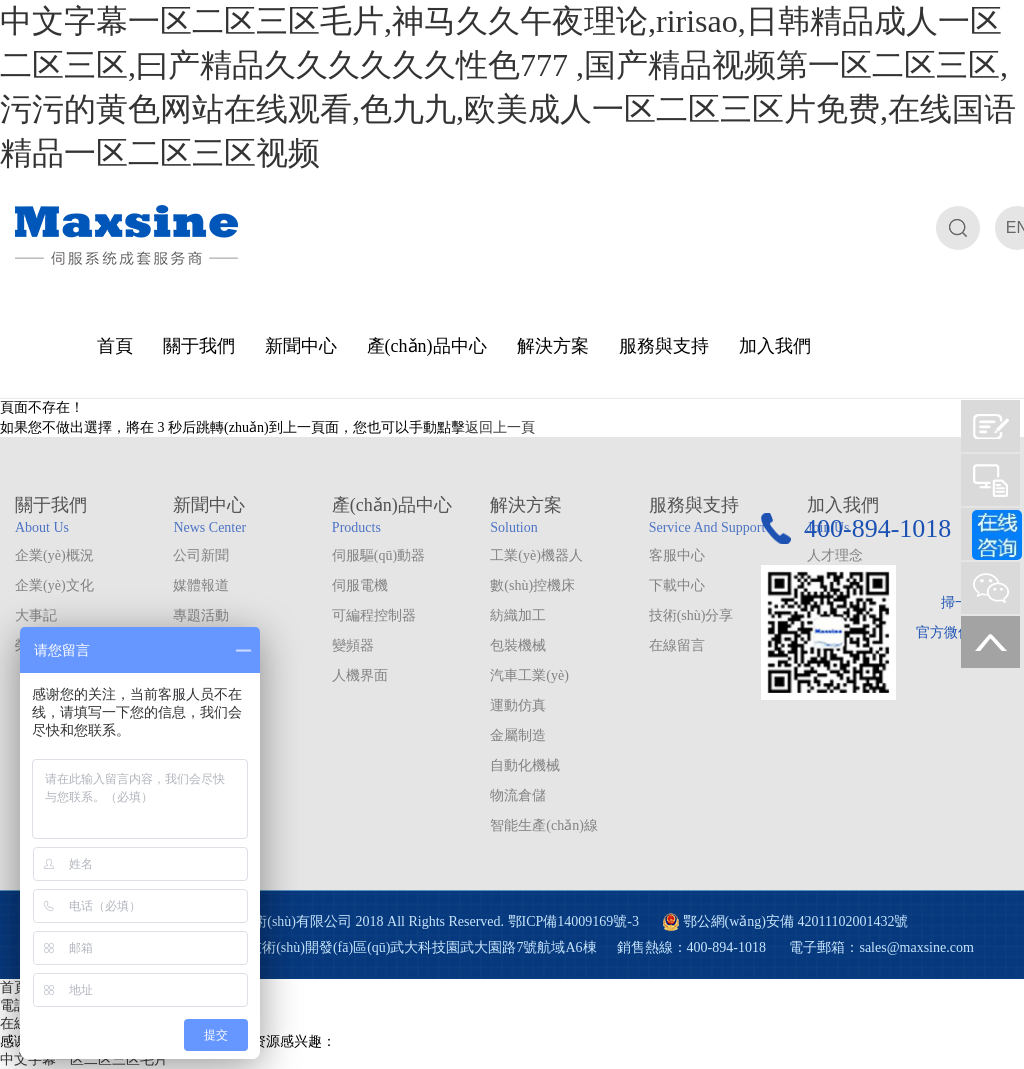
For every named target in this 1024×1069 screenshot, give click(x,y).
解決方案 (553, 346)
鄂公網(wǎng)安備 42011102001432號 (796, 921)
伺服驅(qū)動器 (378, 555)
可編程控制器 (374, 615)
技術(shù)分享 (691, 615)
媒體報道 (201, 585)
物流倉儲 (518, 795)
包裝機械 (518, 645)
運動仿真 (518, 705)
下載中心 (677, 585)
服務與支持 (664, 346)
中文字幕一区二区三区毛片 (84, 1059)
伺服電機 (360, 585)
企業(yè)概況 (54, 555)
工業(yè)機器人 (536, 555)
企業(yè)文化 (54, 585)
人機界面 (360, 675)
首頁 (115, 346)
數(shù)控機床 (532, 585)
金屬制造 (518, 735)
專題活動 (201, 615)
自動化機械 (525, 765)
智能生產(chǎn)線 (544, 825)
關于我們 (199, 346)
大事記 (36, 615)
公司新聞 (201, 555)
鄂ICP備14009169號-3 (573, 921)
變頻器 (353, 645)
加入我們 (775, 346)
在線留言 (677, 645)
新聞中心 (301, 346)
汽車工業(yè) (529, 675)
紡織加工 (518, 615)
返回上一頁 (500, 427)
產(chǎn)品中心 (427, 346)
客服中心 (677, 555)
